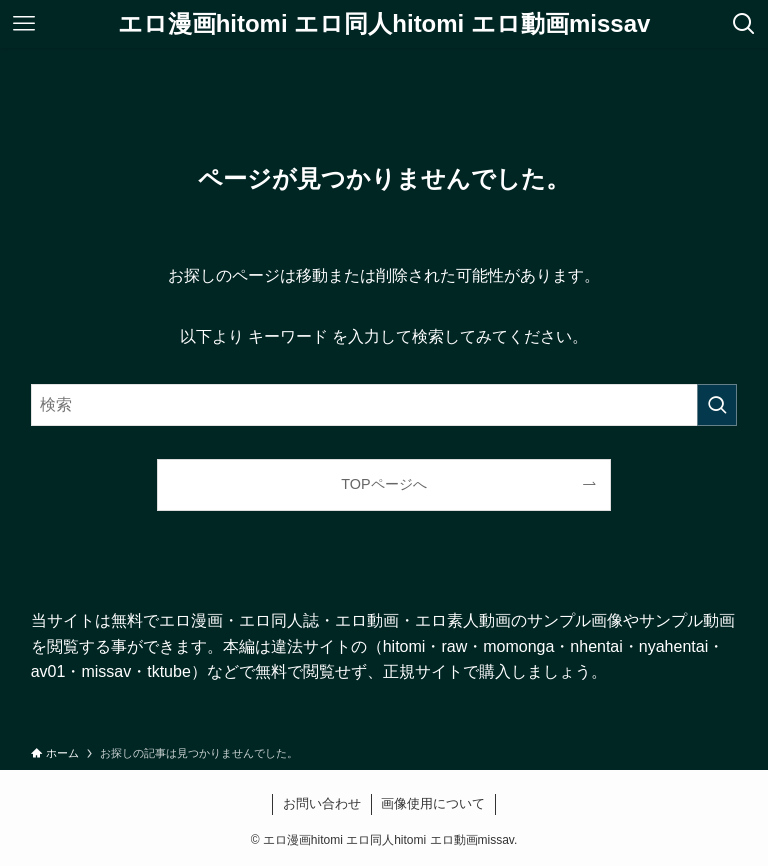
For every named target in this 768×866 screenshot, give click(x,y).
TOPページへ (383, 484)
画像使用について (433, 803)
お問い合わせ (322, 803)
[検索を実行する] (717, 405)
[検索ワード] (384, 405)
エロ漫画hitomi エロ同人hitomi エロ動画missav (384, 24)
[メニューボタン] (24, 24)
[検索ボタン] (744, 24)
